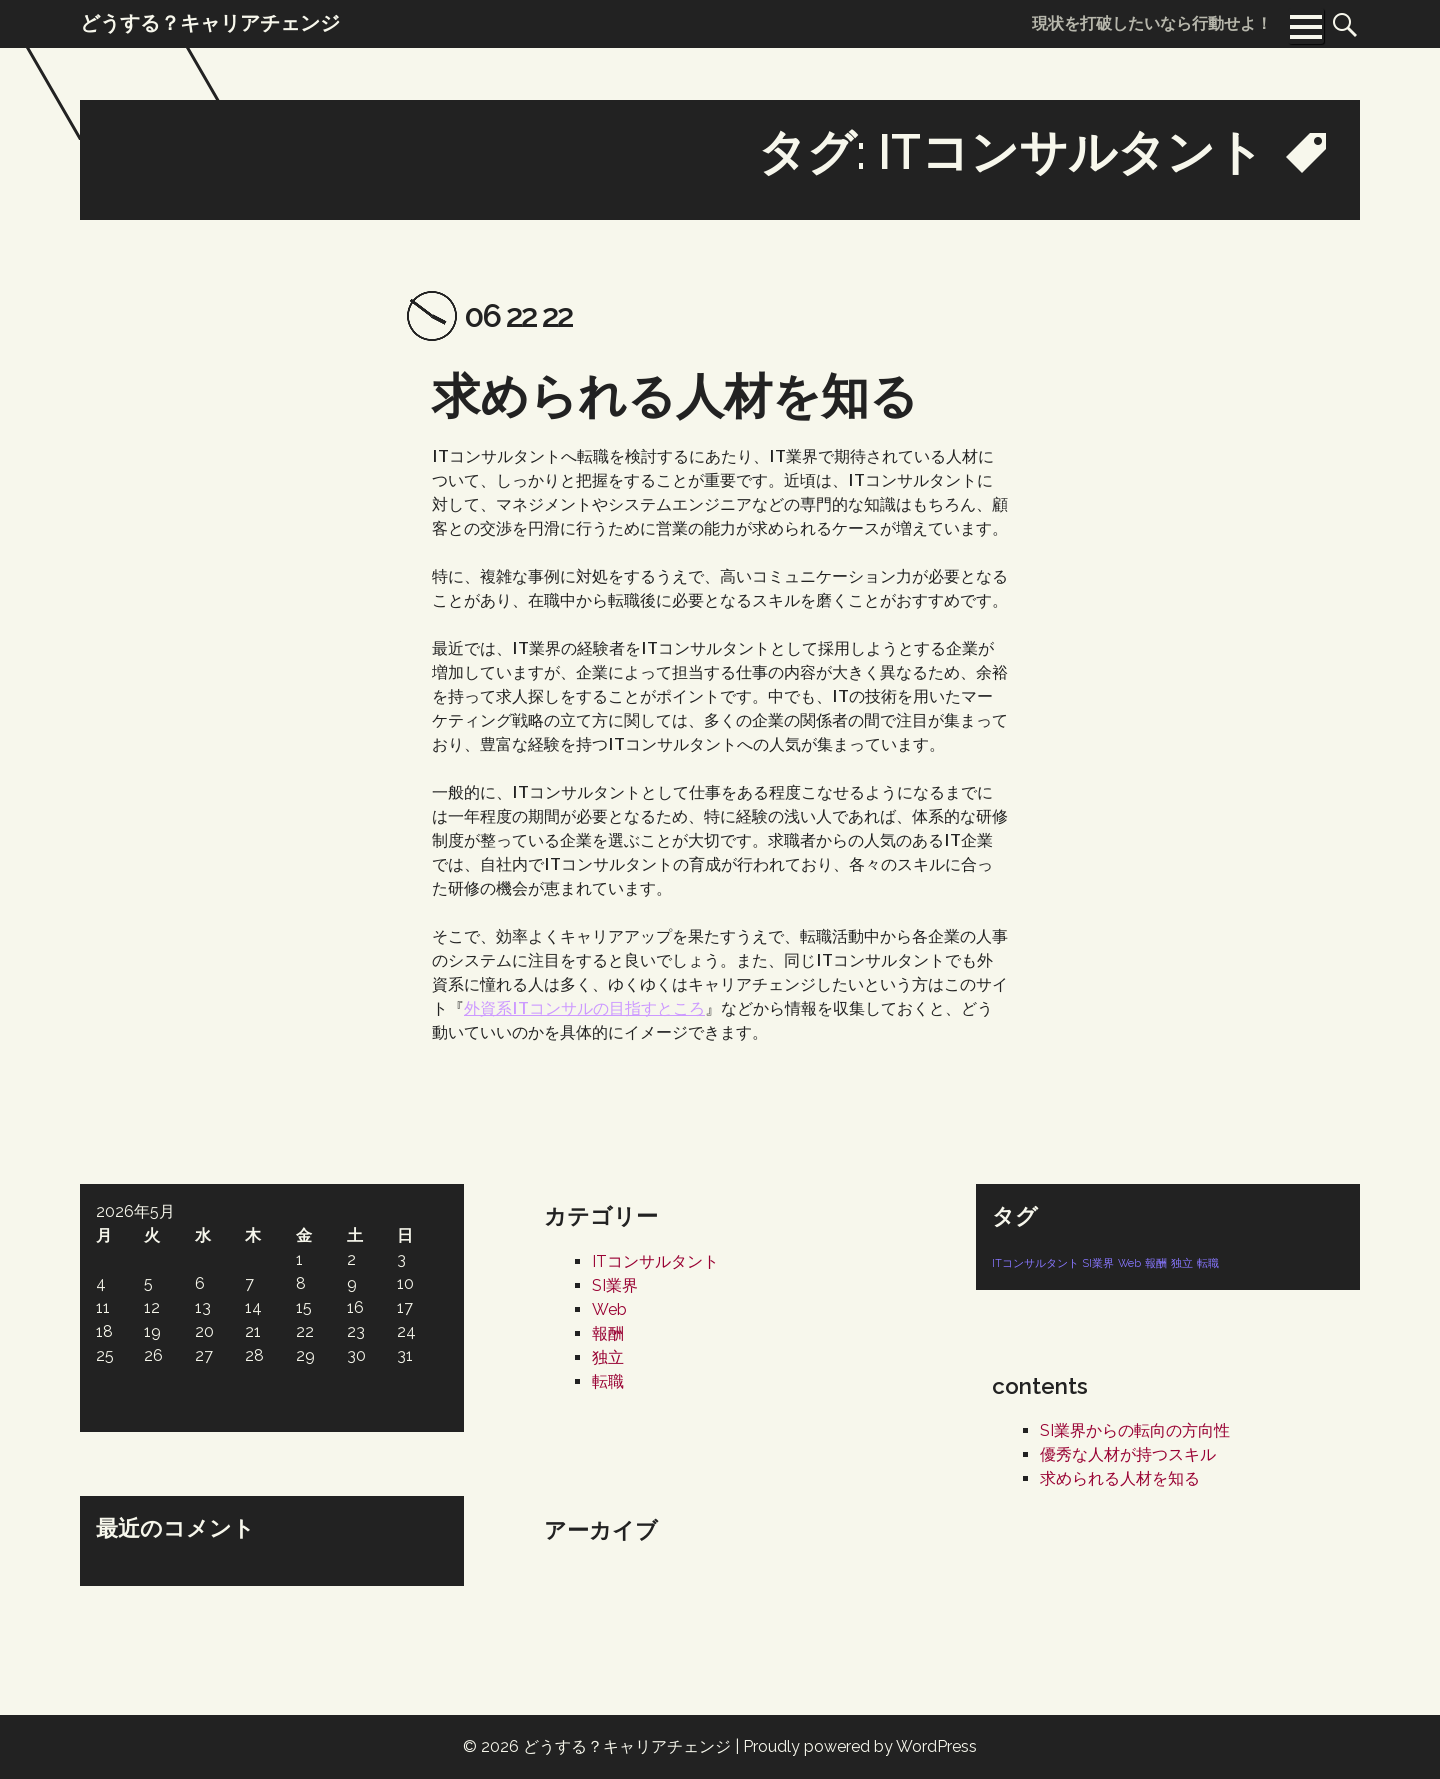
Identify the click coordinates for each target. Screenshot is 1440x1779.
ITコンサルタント (655, 1261)
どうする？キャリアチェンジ (627, 1746)
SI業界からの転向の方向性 (1135, 1430)
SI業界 (615, 1285)
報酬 (608, 1333)
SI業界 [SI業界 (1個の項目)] (1098, 1263)
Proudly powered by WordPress (860, 1746)
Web (609, 1309)
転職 (608, 1381)
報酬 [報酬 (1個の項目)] (1156, 1263)
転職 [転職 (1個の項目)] (1208, 1263)
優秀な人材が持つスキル (1128, 1454)
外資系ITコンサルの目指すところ (584, 1008)
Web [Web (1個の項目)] (1129, 1263)
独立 (608, 1357)
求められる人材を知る (675, 396)
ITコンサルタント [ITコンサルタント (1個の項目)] (1035, 1263)
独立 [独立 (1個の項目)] (1182, 1263)
